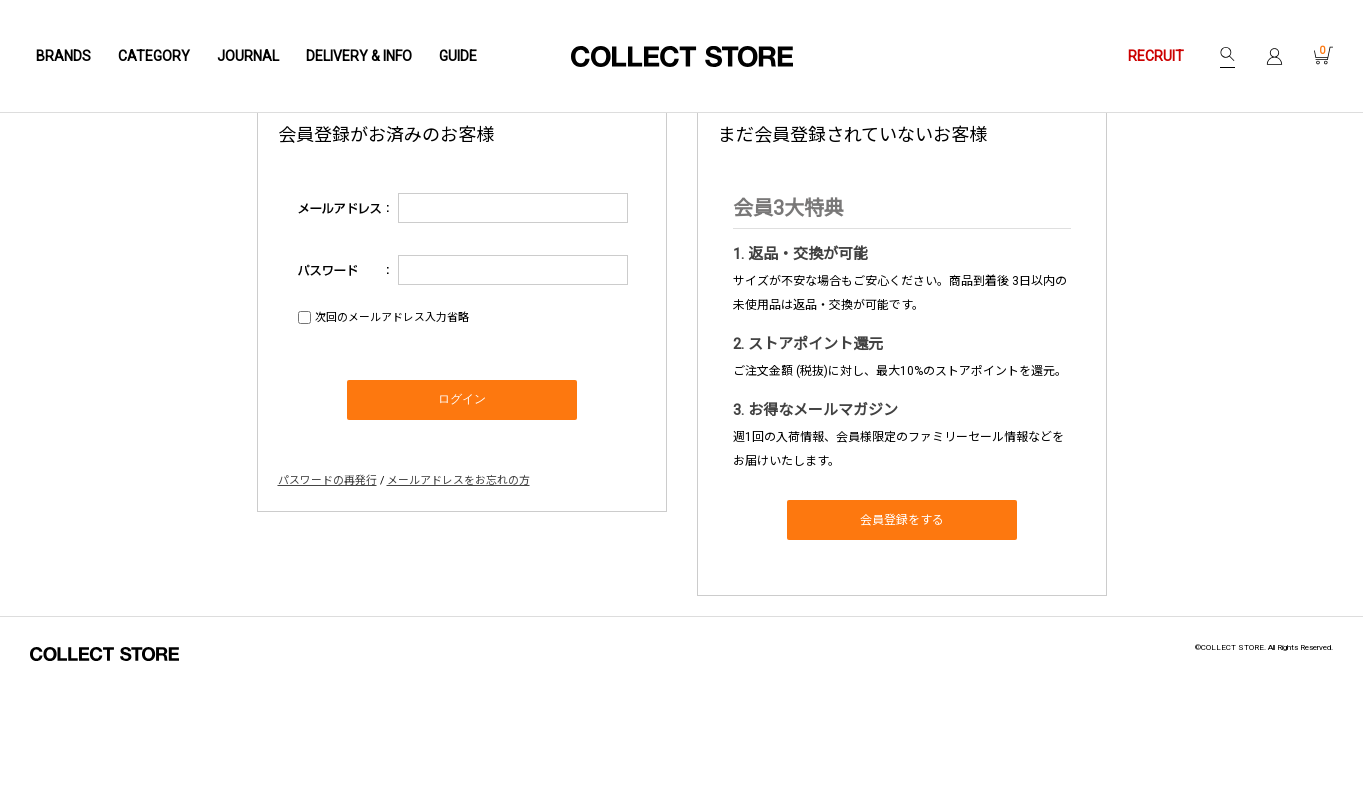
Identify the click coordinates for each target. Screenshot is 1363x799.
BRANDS (63, 56)
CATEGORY (154, 56)
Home (117, 171)
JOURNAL (248, 56)
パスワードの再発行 (327, 577)
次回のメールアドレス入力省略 (392, 415)
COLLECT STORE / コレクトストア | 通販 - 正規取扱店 (682, 56)
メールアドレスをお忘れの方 (458, 577)
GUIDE (458, 56)
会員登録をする (902, 618)
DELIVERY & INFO (359, 56)
